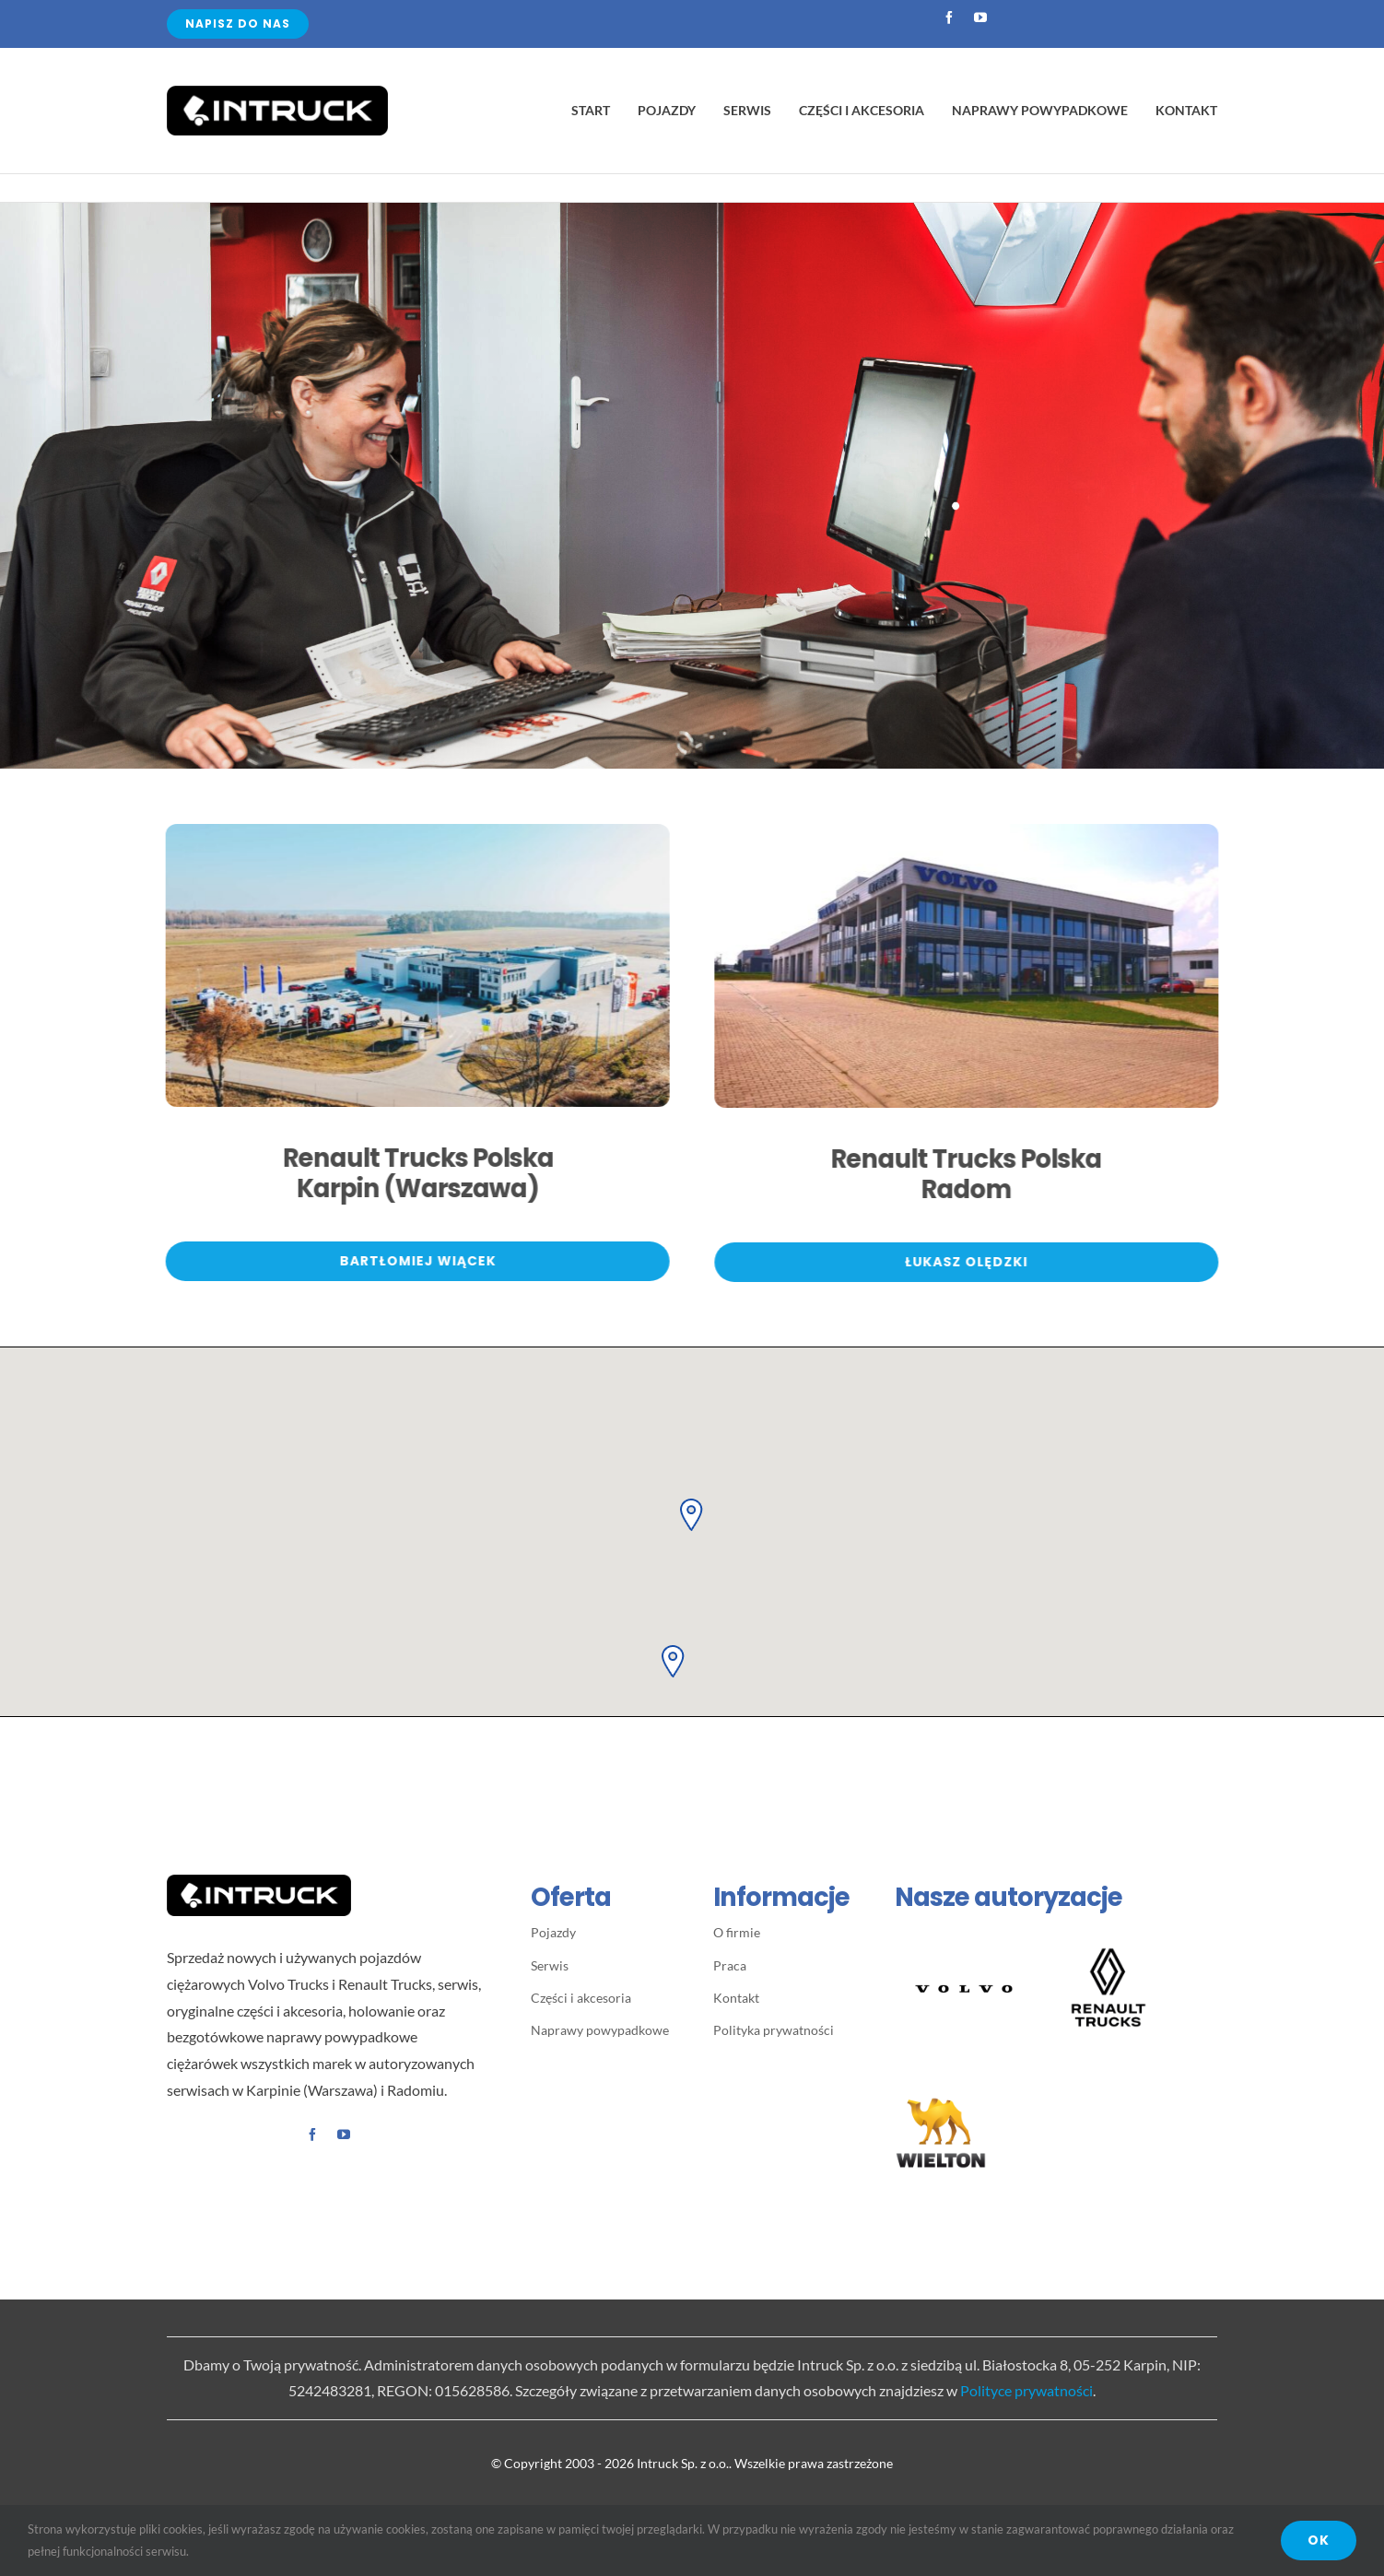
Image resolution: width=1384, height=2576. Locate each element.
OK (1319, 2540)
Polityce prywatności (1026, 2390)
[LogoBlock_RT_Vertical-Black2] (1108, 1946)
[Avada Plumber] (277, 92)
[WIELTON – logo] (941, 2093)
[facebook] (949, 17)
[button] (691, 1513)
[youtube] (980, 17)
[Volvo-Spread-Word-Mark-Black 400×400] (964, 1927)
